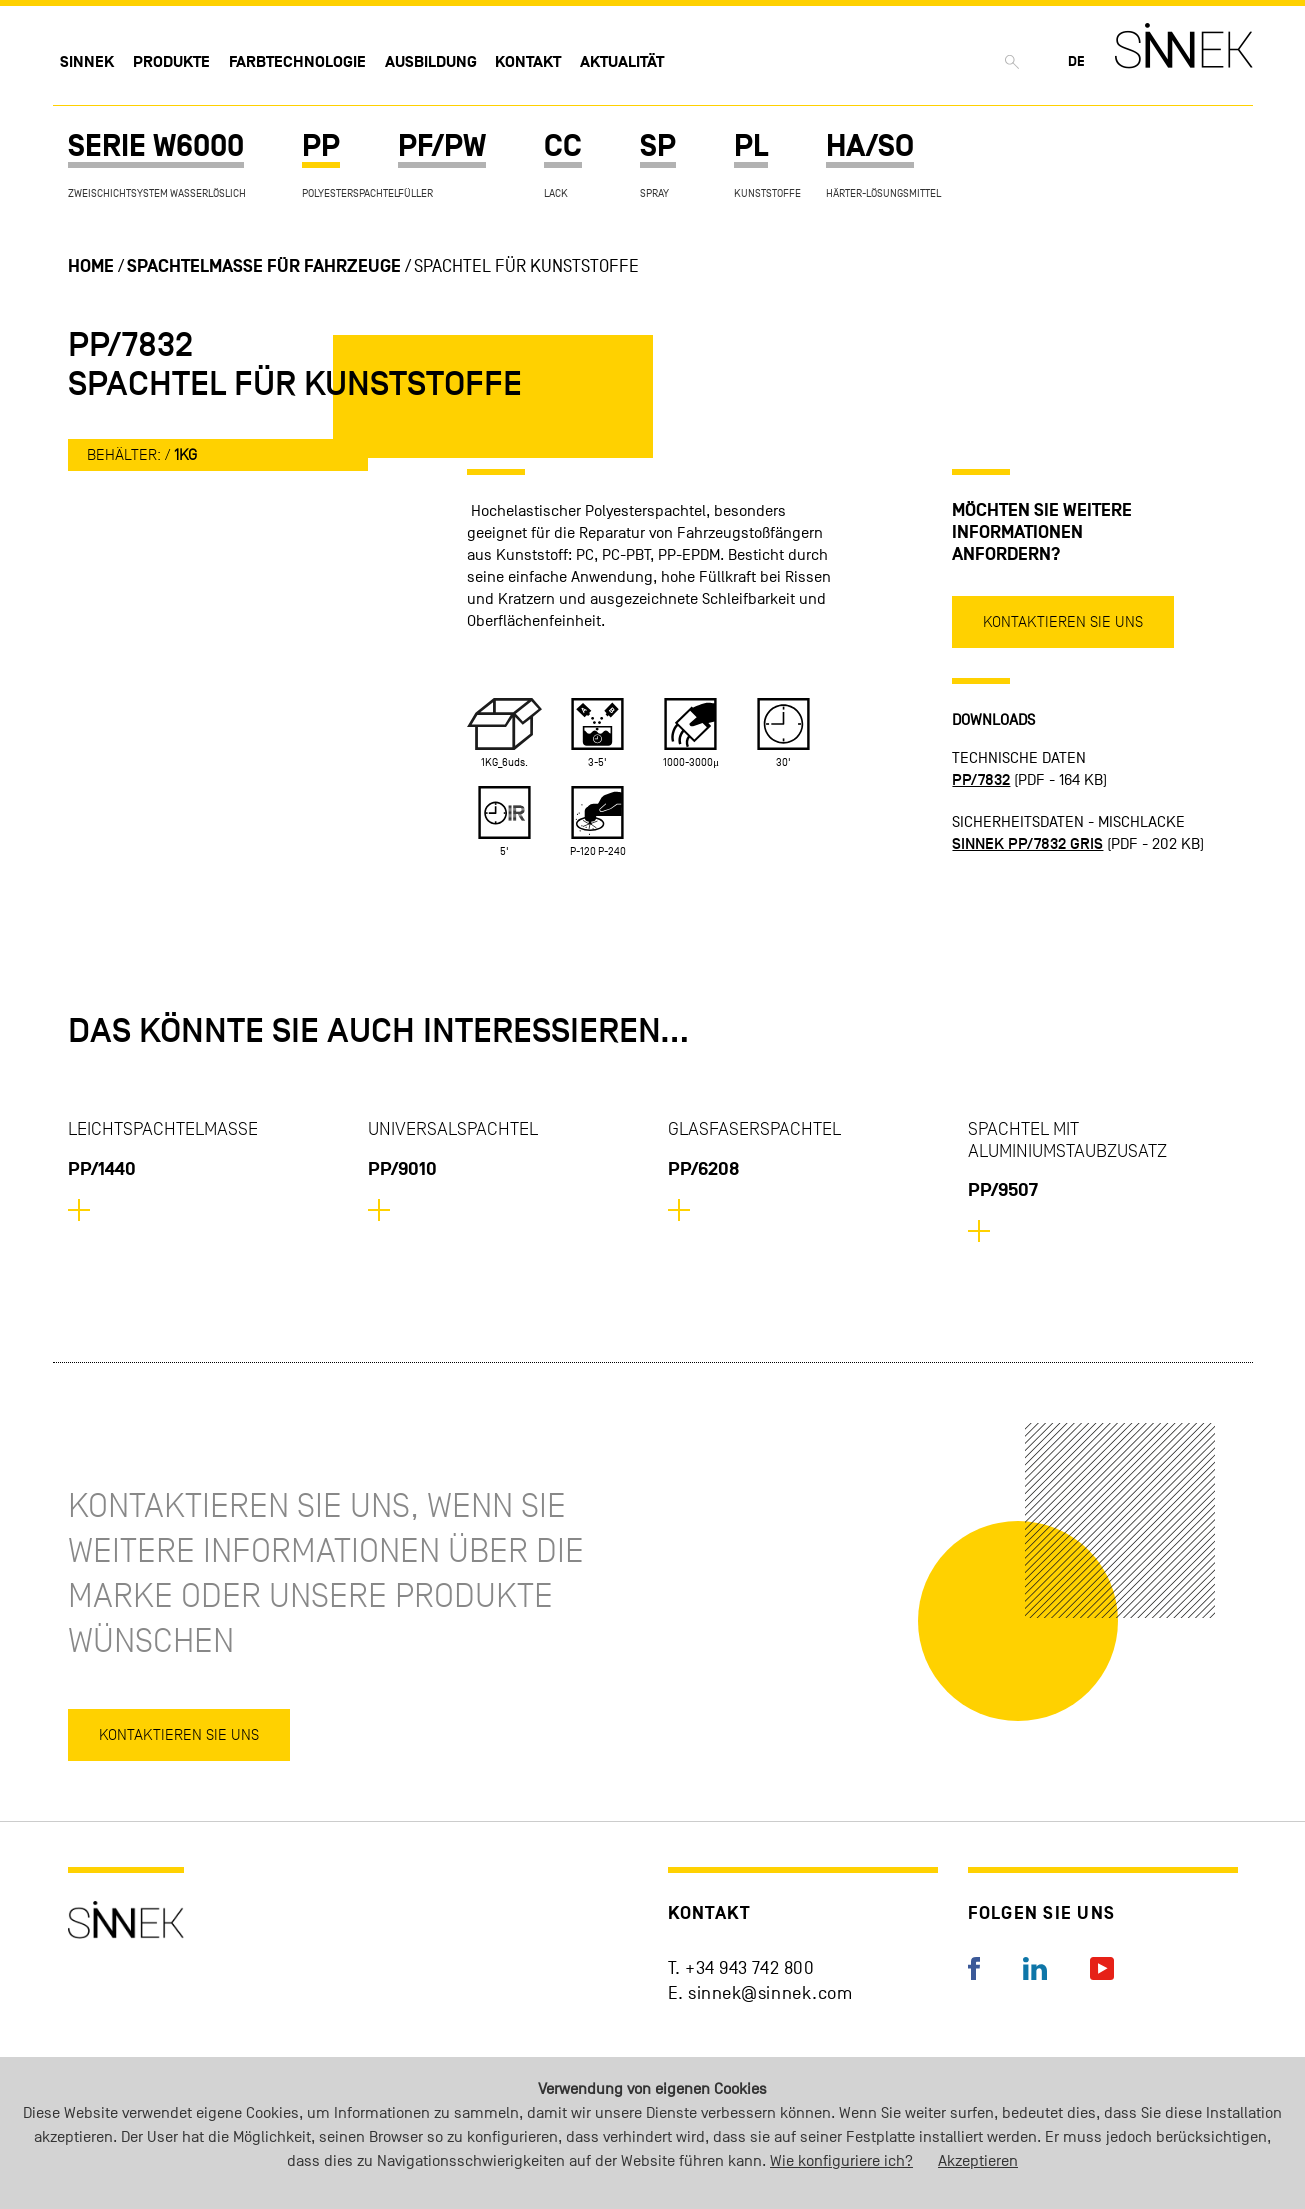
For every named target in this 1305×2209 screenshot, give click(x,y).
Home (91, 266)
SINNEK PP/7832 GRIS (1027, 844)
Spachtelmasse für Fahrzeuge (264, 266)
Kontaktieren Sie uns (1063, 621)
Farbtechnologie (297, 62)
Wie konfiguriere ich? (841, 2161)
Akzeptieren (978, 2161)
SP (658, 146)
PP (321, 146)
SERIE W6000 (156, 146)
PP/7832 (981, 780)
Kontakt (528, 62)
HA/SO (870, 146)
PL (751, 146)
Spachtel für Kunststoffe (526, 266)
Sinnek (87, 62)
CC (563, 146)
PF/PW (442, 146)
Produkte (171, 62)
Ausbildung (431, 62)
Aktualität (622, 62)
